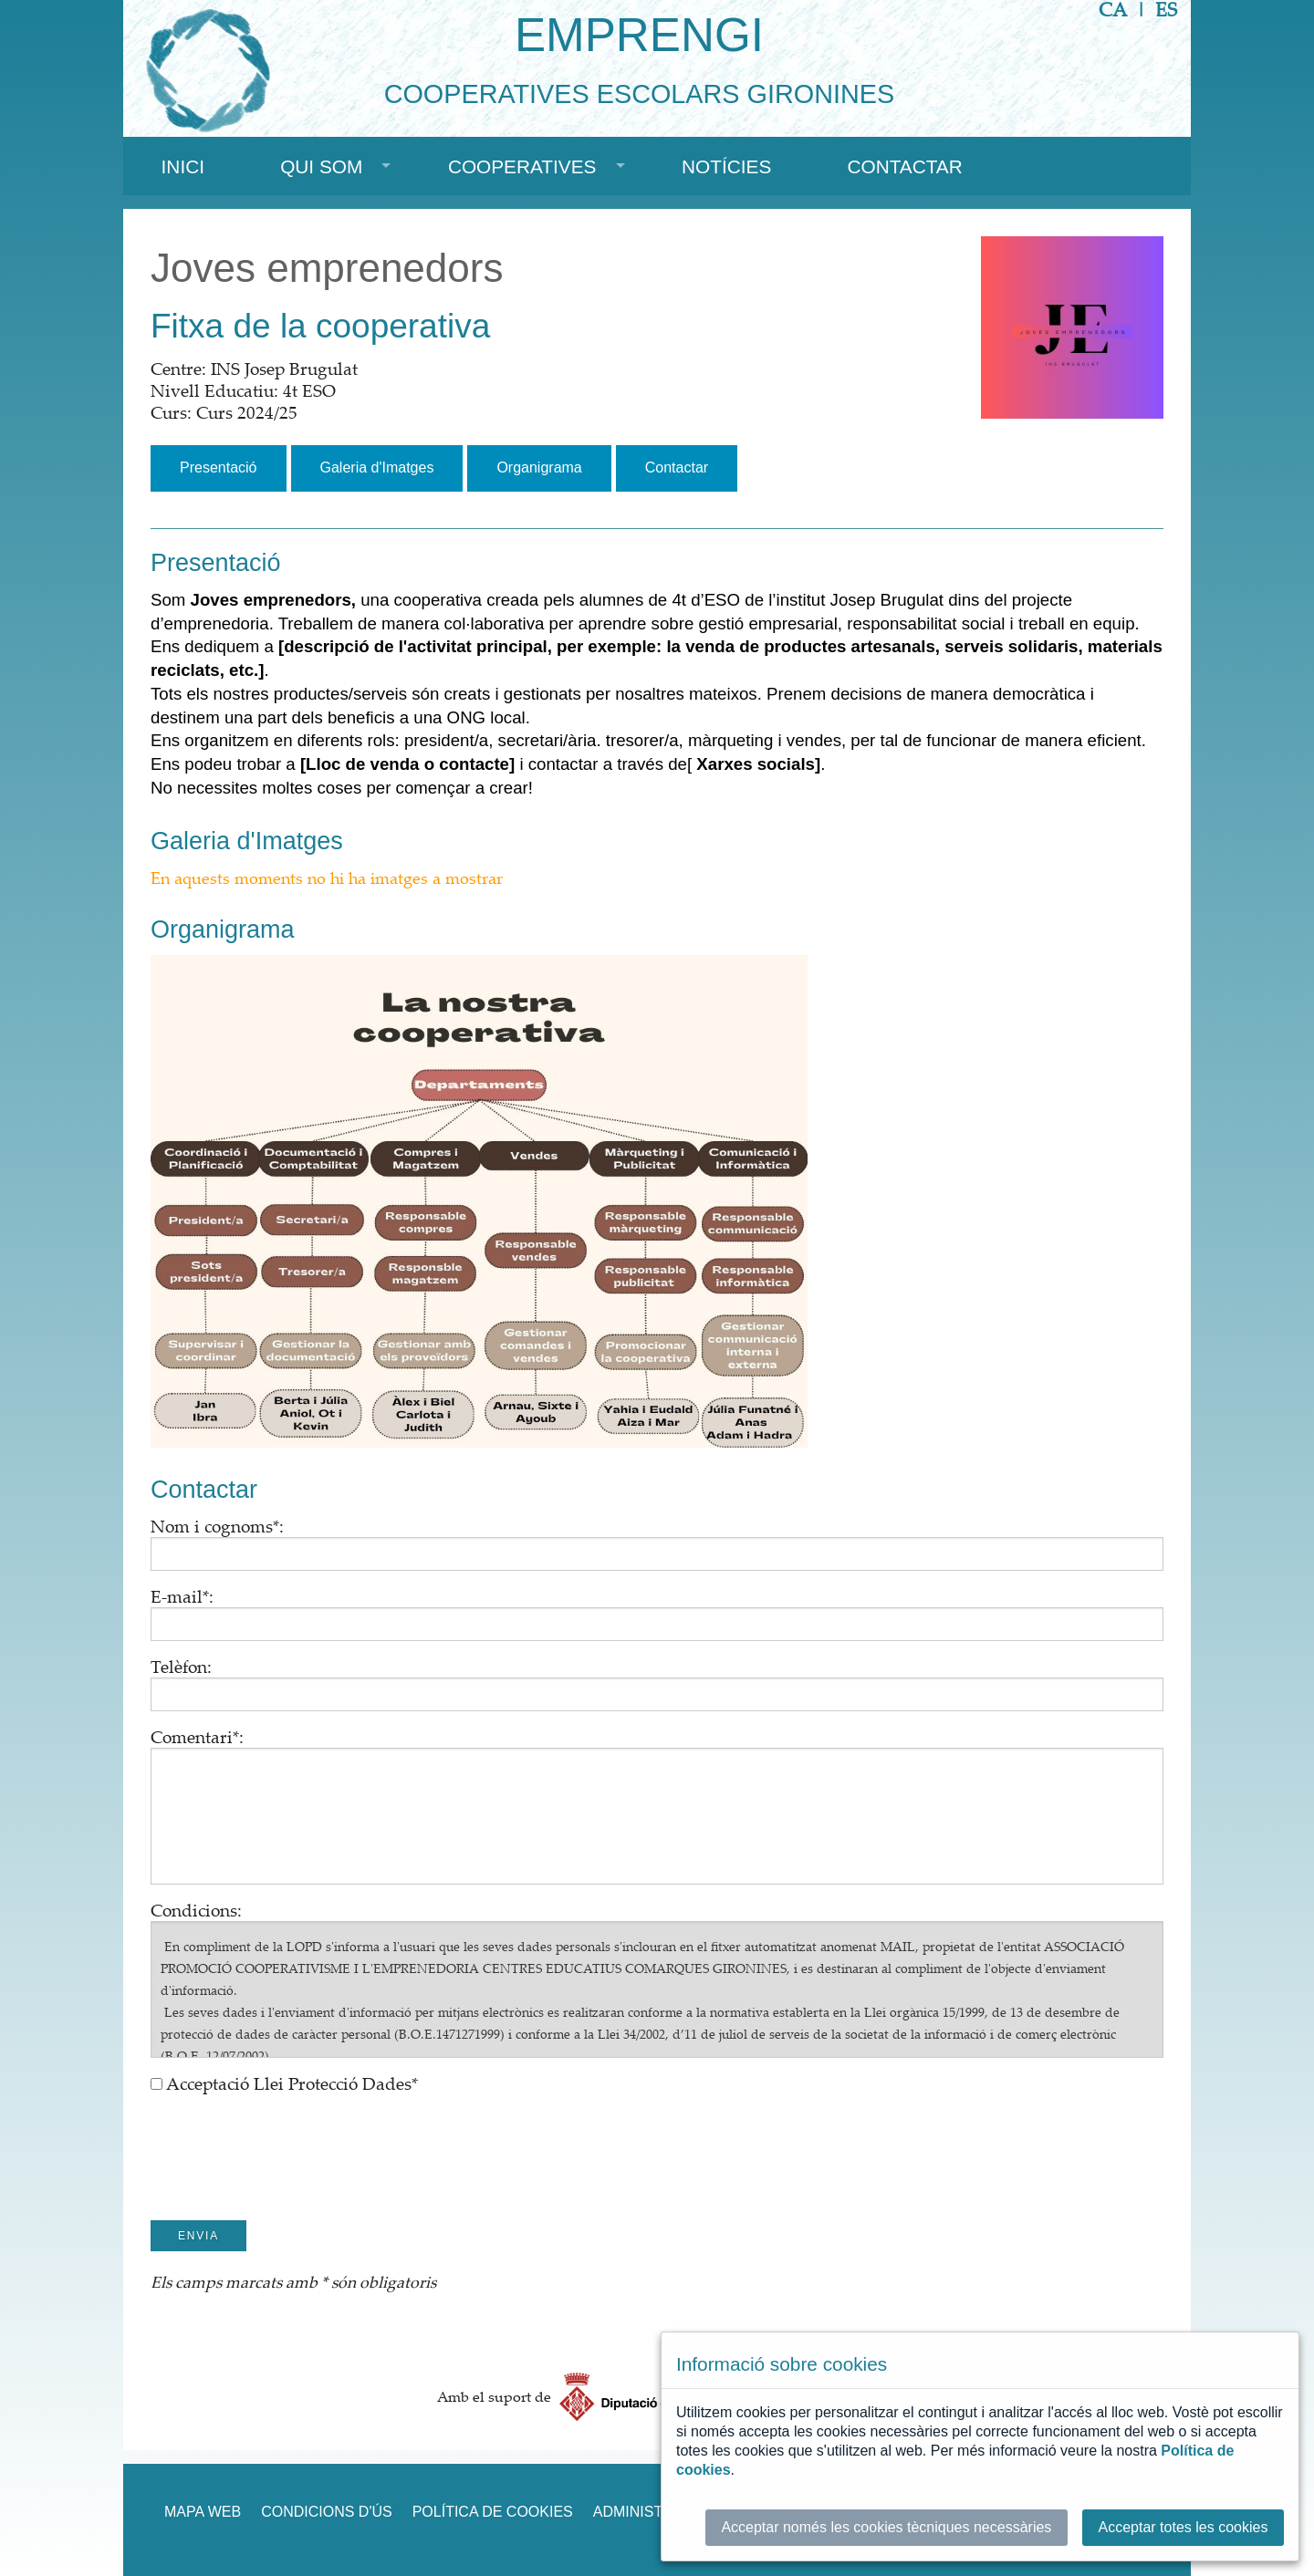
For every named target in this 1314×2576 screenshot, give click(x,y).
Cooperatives (522, 166)
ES (1166, 9)
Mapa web (202, 2511)
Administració (651, 2511)
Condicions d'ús (326, 2511)
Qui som (321, 166)
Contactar (904, 166)
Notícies (726, 166)
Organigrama (538, 467)
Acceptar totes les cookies (1183, 2527)
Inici (183, 166)
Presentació (218, 467)
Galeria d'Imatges (377, 467)
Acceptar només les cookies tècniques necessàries (886, 2527)
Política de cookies (492, 2511)
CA (1113, 9)
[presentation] (289, 2140)
